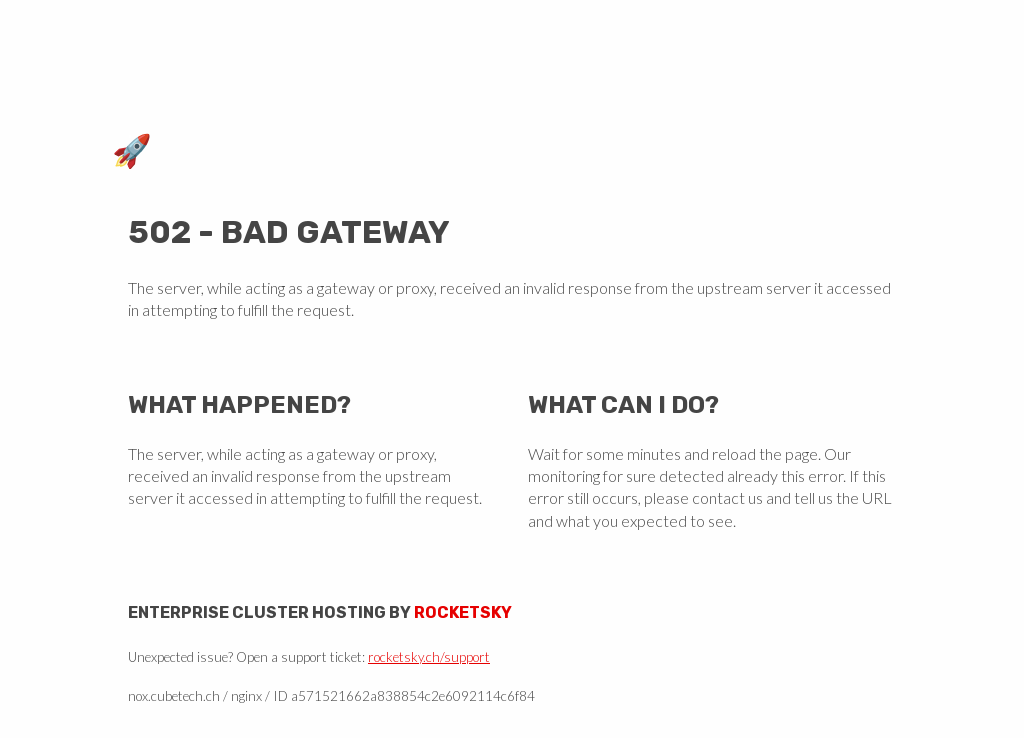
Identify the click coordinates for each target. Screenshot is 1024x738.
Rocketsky (463, 612)
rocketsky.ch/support (429, 657)
